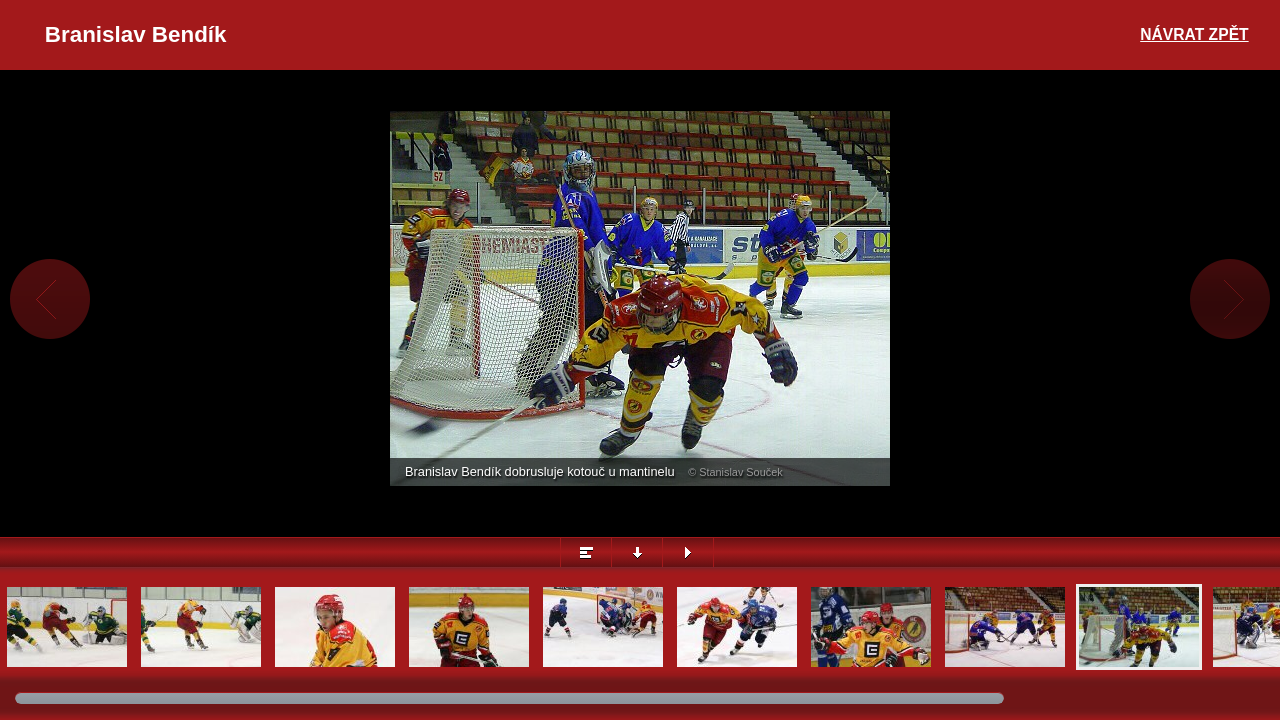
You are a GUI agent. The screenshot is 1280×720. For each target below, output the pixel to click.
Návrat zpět (1194, 34)
